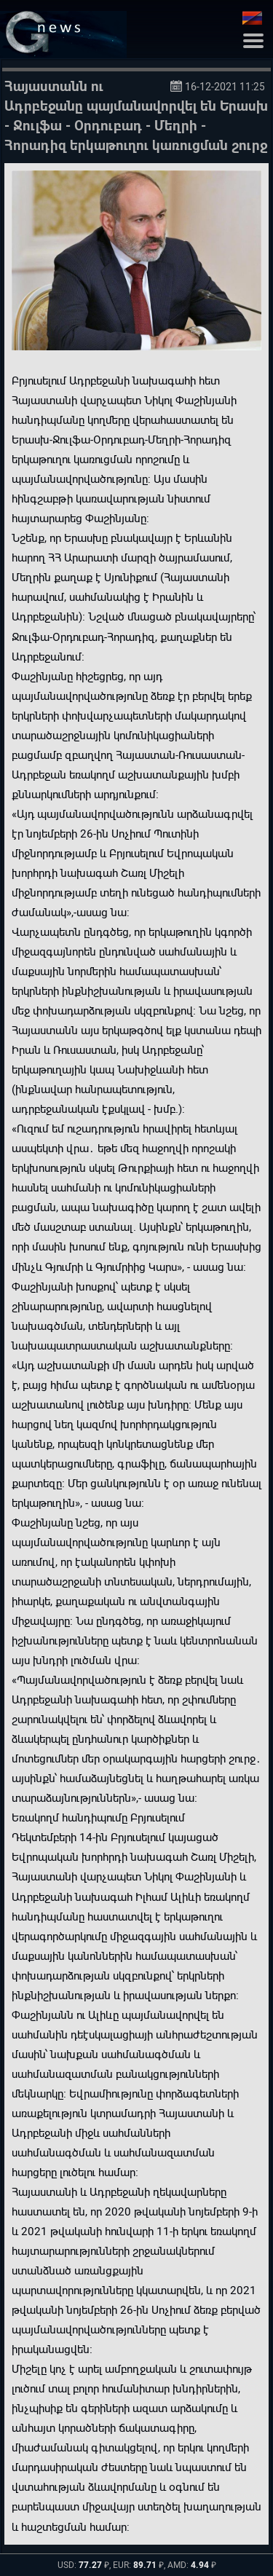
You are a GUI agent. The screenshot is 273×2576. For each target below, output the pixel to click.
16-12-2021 (211, 86)
